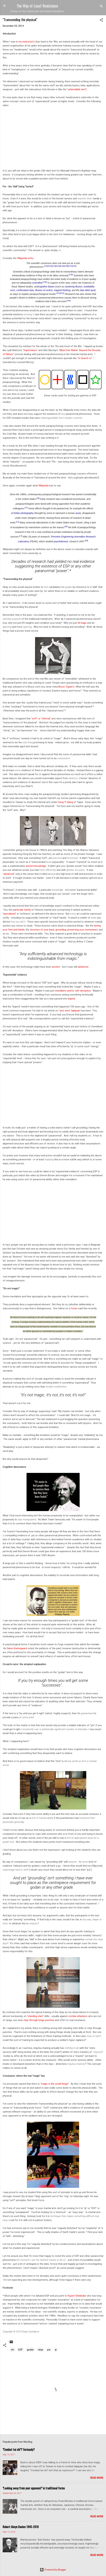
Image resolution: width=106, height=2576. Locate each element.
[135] (62, 266)
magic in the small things (54, 2083)
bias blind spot (87, 290)
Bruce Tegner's (66, 686)
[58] (37, 498)
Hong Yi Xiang (65, 802)
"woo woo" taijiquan (69, 1010)
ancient (56, 966)
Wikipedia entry (25, 258)
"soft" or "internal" (41, 718)
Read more (96, 2477)
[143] (69, 301)
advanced (8, 873)
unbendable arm (76, 89)
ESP (20, 2349)
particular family (22, 909)
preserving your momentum (82, 929)
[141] (58, 293)
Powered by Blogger (53, 2569)
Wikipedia (43, 485)
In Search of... (85, 358)
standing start (35, 2016)
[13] (26, 508)
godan (30, 2349)
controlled (37, 282)
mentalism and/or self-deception (73, 990)
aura (77, 513)
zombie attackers (77, 2016)
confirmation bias (25, 290)
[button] (101, 20)
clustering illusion (73, 286)
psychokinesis (61, 541)
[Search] (101, 7)
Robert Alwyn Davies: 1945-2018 (21, 2527)
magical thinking (62, 290)
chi (12, 2349)
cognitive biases (46, 286)
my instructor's (26, 41)
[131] (46, 266)
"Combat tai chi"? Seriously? (19, 2449)
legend (71, 998)
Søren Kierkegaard (17, 1648)
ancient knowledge (36, 865)
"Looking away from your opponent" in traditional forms (34, 2488)
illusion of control (43, 290)
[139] (71, 275)
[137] (70, 266)
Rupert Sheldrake (77, 2295)
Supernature (30, 350)
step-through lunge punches (39, 2020)
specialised (9, 913)
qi (56, 2349)
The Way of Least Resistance (37, 6)
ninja (40, 2349)
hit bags (82, 622)
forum (74, 1308)
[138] (74, 266)
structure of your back (42, 929)
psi (48, 2349)
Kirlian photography (24, 513)
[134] (58, 266)
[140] (45, 282)
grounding (60, 929)
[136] (66, 266)
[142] (62, 293)
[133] (54, 266)
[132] (50, 266)
